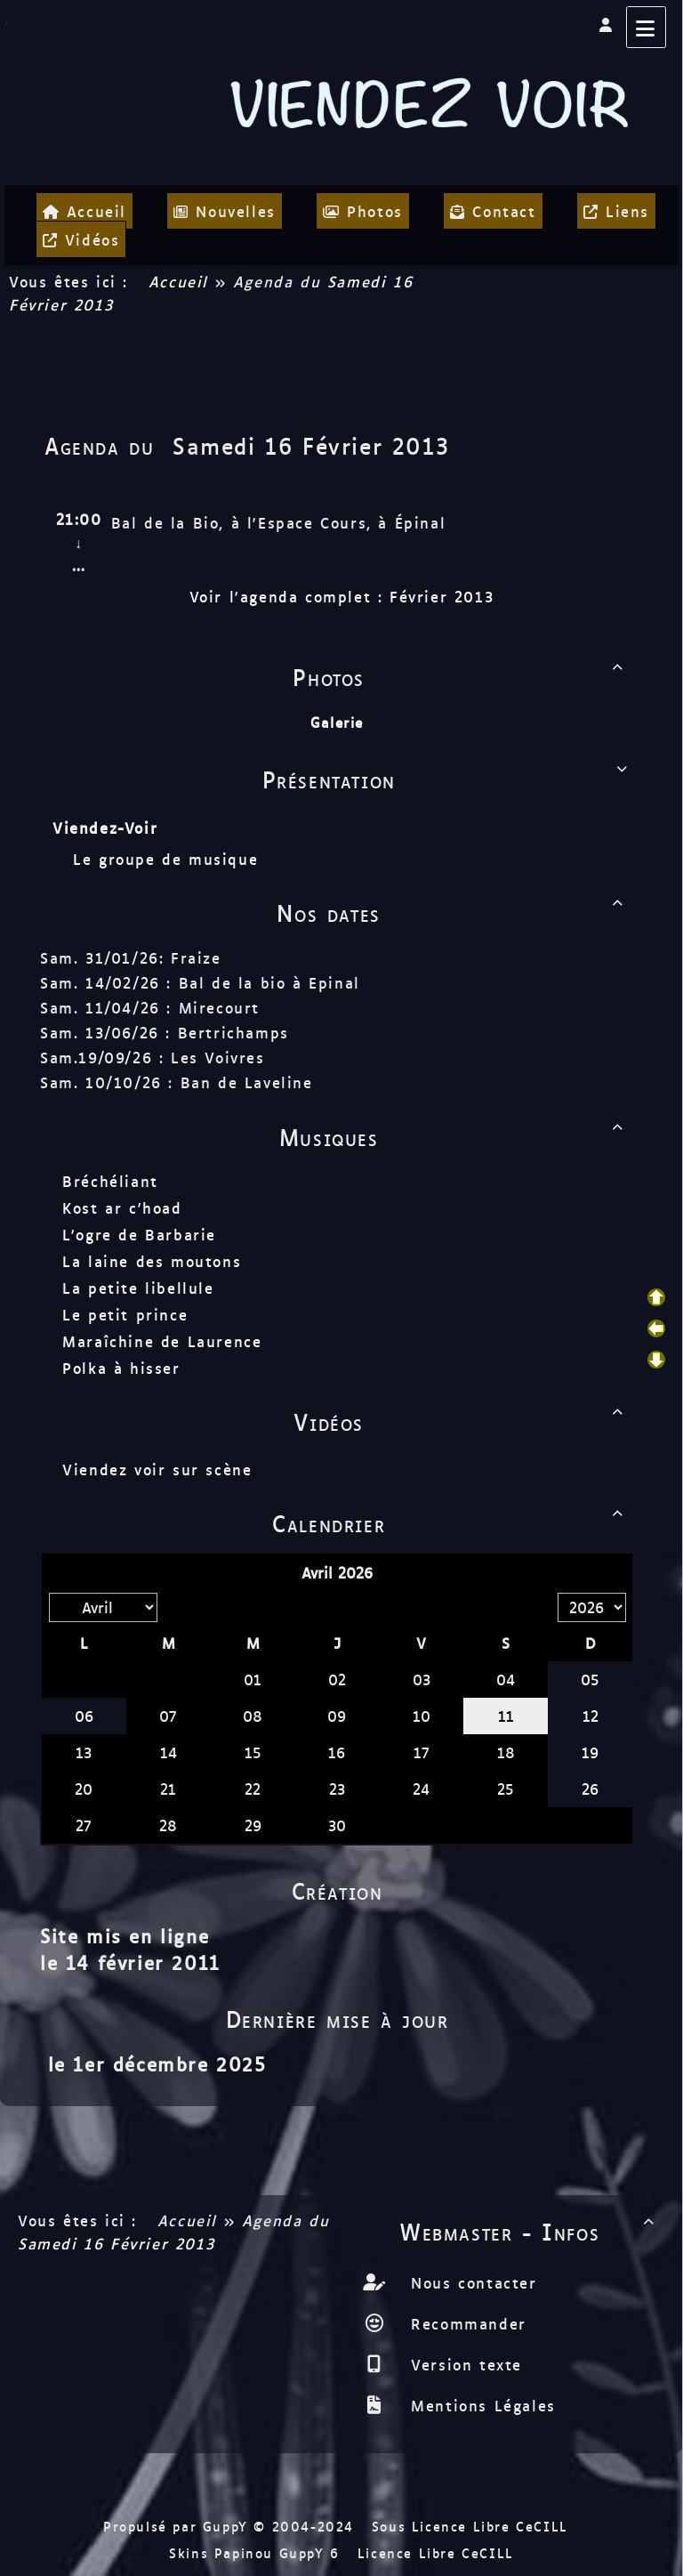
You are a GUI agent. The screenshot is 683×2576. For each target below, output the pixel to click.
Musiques (454, 1136)
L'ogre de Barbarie (139, 1234)
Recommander (465, 2323)
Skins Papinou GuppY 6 (260, 2552)
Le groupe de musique (169, 858)
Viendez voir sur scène (157, 1469)
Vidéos (461, 1421)
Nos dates (453, 912)
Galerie (337, 722)
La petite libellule (137, 1287)
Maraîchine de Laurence (161, 1341)
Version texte (463, 2364)
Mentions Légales (480, 2405)
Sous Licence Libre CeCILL (473, 2525)
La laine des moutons (151, 1260)
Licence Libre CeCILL (436, 2552)
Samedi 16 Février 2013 (311, 445)
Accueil (177, 281)
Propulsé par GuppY (178, 2525)
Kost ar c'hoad (121, 1207)
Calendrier (451, 1522)
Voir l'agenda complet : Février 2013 (341, 596)
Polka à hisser (121, 1367)
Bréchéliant (110, 1180)
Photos (461, 676)
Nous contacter (471, 2282)
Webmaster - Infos (530, 2231)
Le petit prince (125, 1314)
